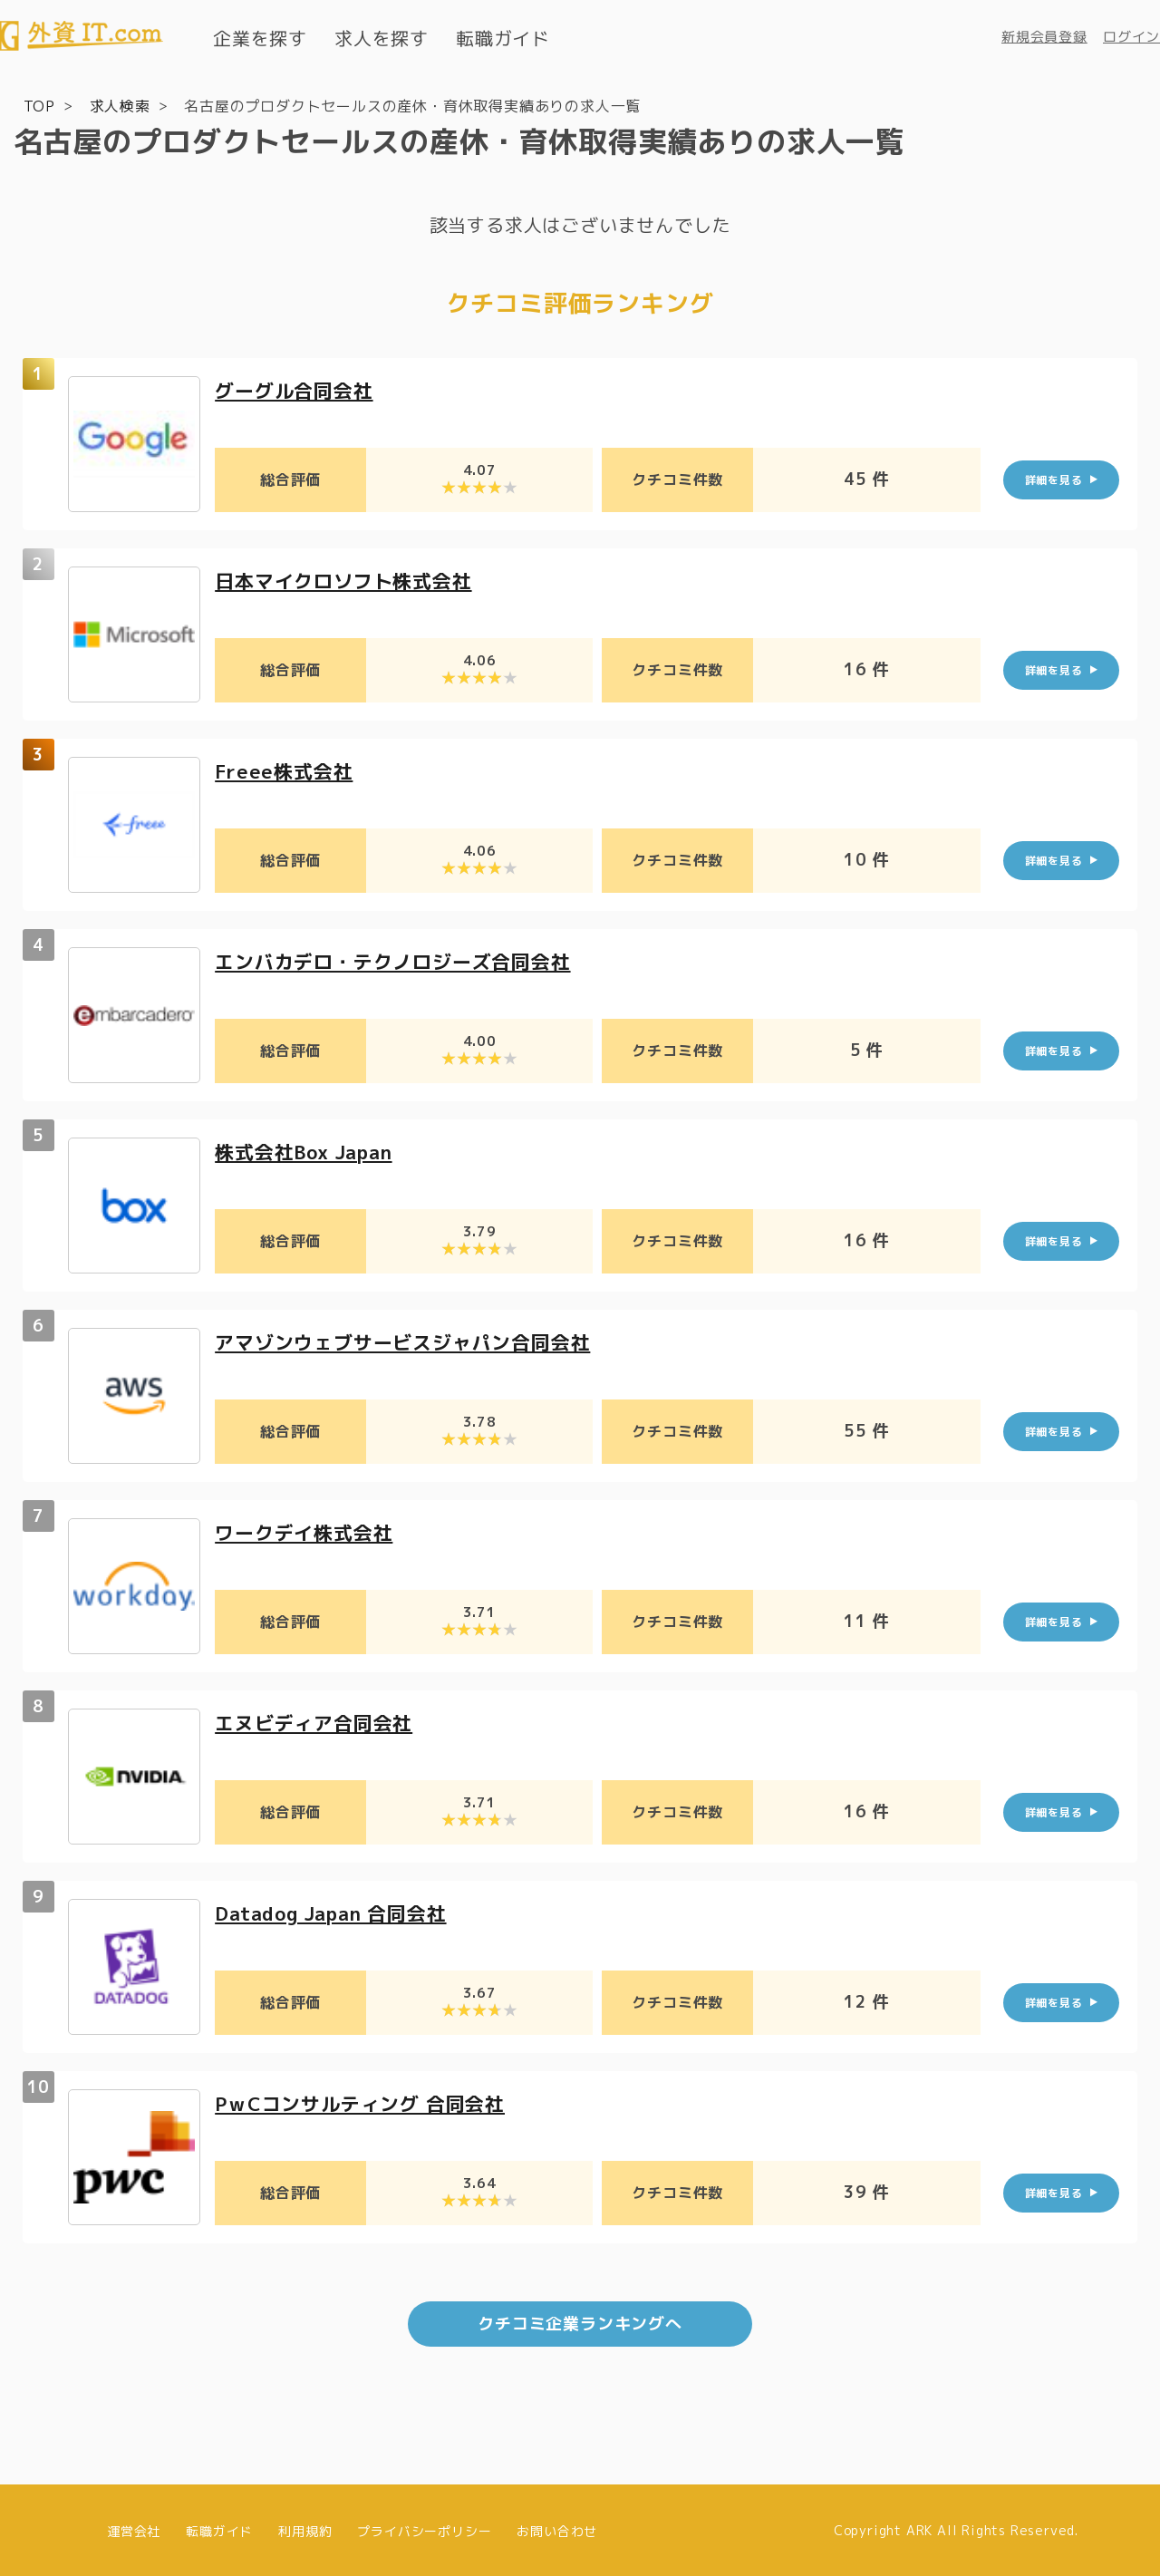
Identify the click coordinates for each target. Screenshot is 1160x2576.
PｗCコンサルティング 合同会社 (366, 2102)
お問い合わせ (557, 2528)
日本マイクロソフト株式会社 (349, 580)
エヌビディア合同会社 (318, 1722)
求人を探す (381, 38)
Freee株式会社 (286, 770)
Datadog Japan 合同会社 (338, 1912)
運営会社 (133, 2528)
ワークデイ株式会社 (308, 1531)
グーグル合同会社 (297, 389)
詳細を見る (1054, 479)
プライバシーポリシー (424, 2528)
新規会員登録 (1044, 36)
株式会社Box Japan (309, 1151)
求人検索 (120, 105)
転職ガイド (503, 38)
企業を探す (260, 38)
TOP (39, 105)
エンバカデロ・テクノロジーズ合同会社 (400, 960)
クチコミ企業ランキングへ (580, 2321)
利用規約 (305, 2528)
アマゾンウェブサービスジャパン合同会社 (411, 1341)
